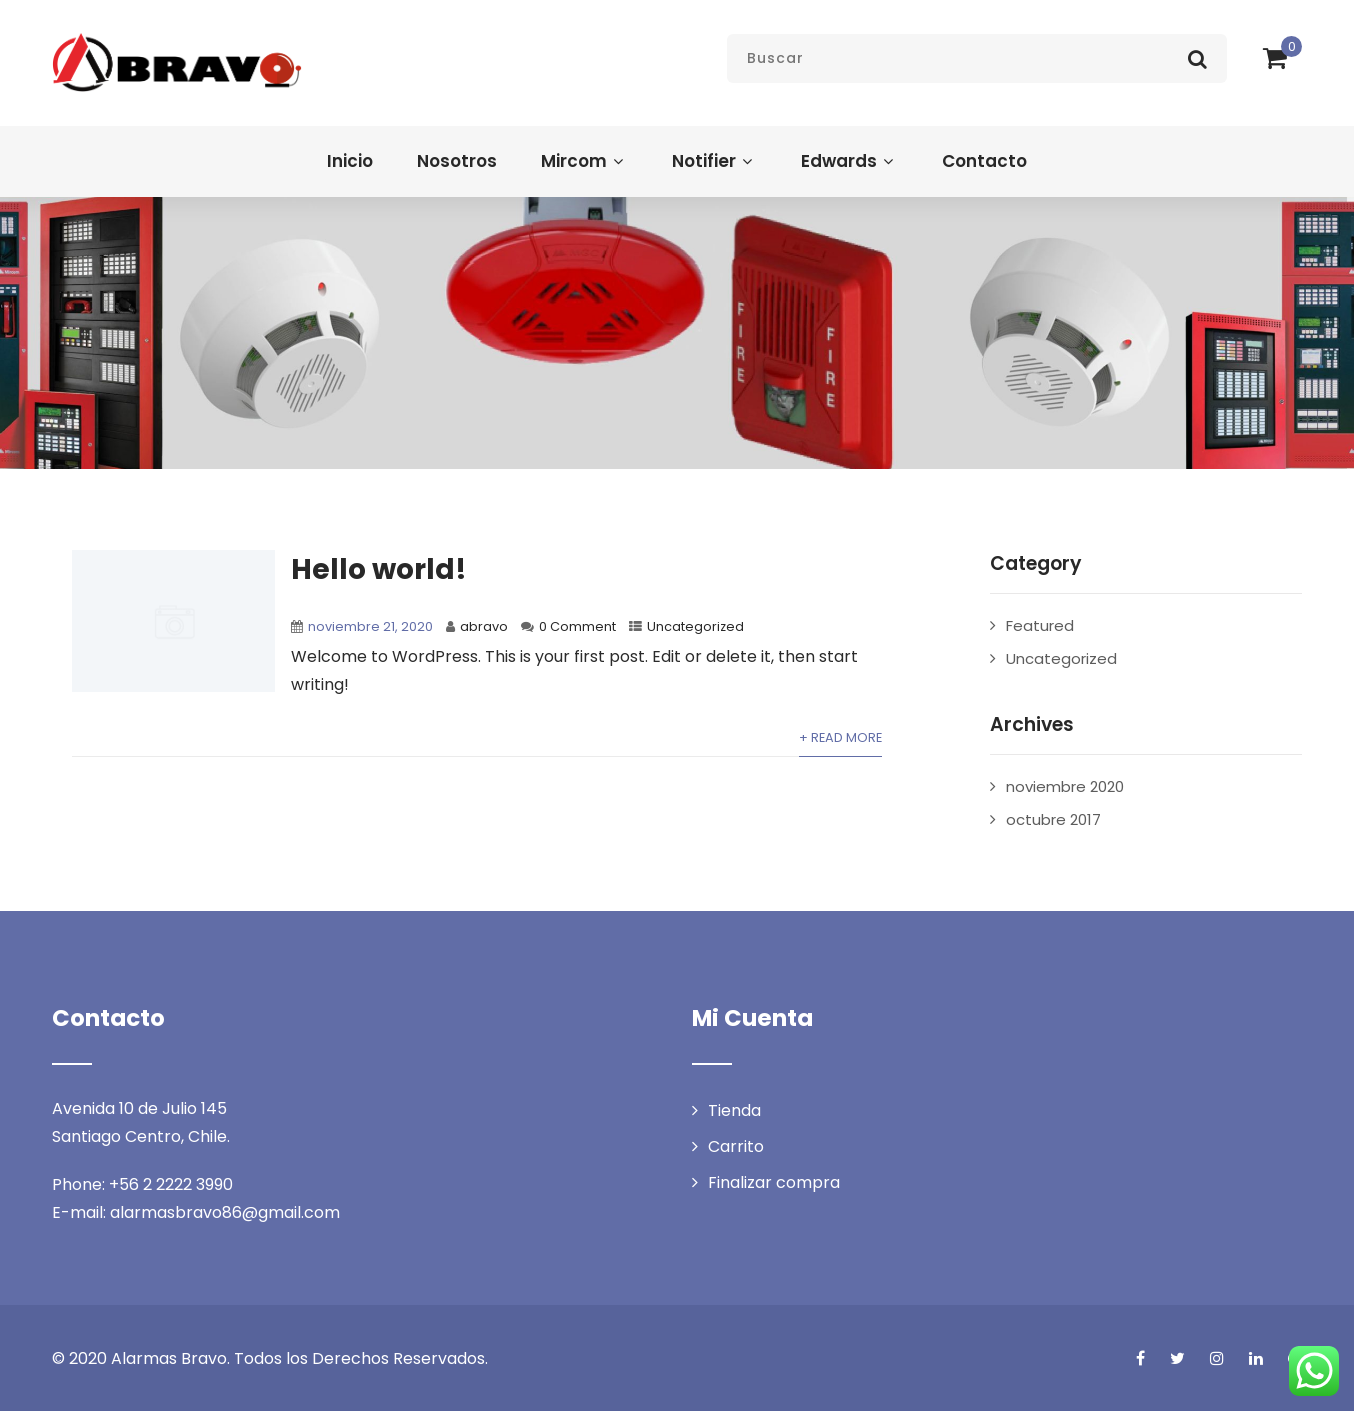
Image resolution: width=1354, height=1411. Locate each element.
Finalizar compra (774, 1182)
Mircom (584, 161)
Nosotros (457, 161)
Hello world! (379, 569)
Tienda (734, 1110)
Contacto (984, 161)
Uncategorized (695, 626)
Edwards (849, 161)
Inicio (350, 161)
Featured (1040, 625)
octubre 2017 (1053, 819)
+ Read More (840, 737)
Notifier (714, 161)
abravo (484, 626)
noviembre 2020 (1065, 786)
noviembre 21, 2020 (370, 626)
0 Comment (577, 626)
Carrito (736, 1146)
